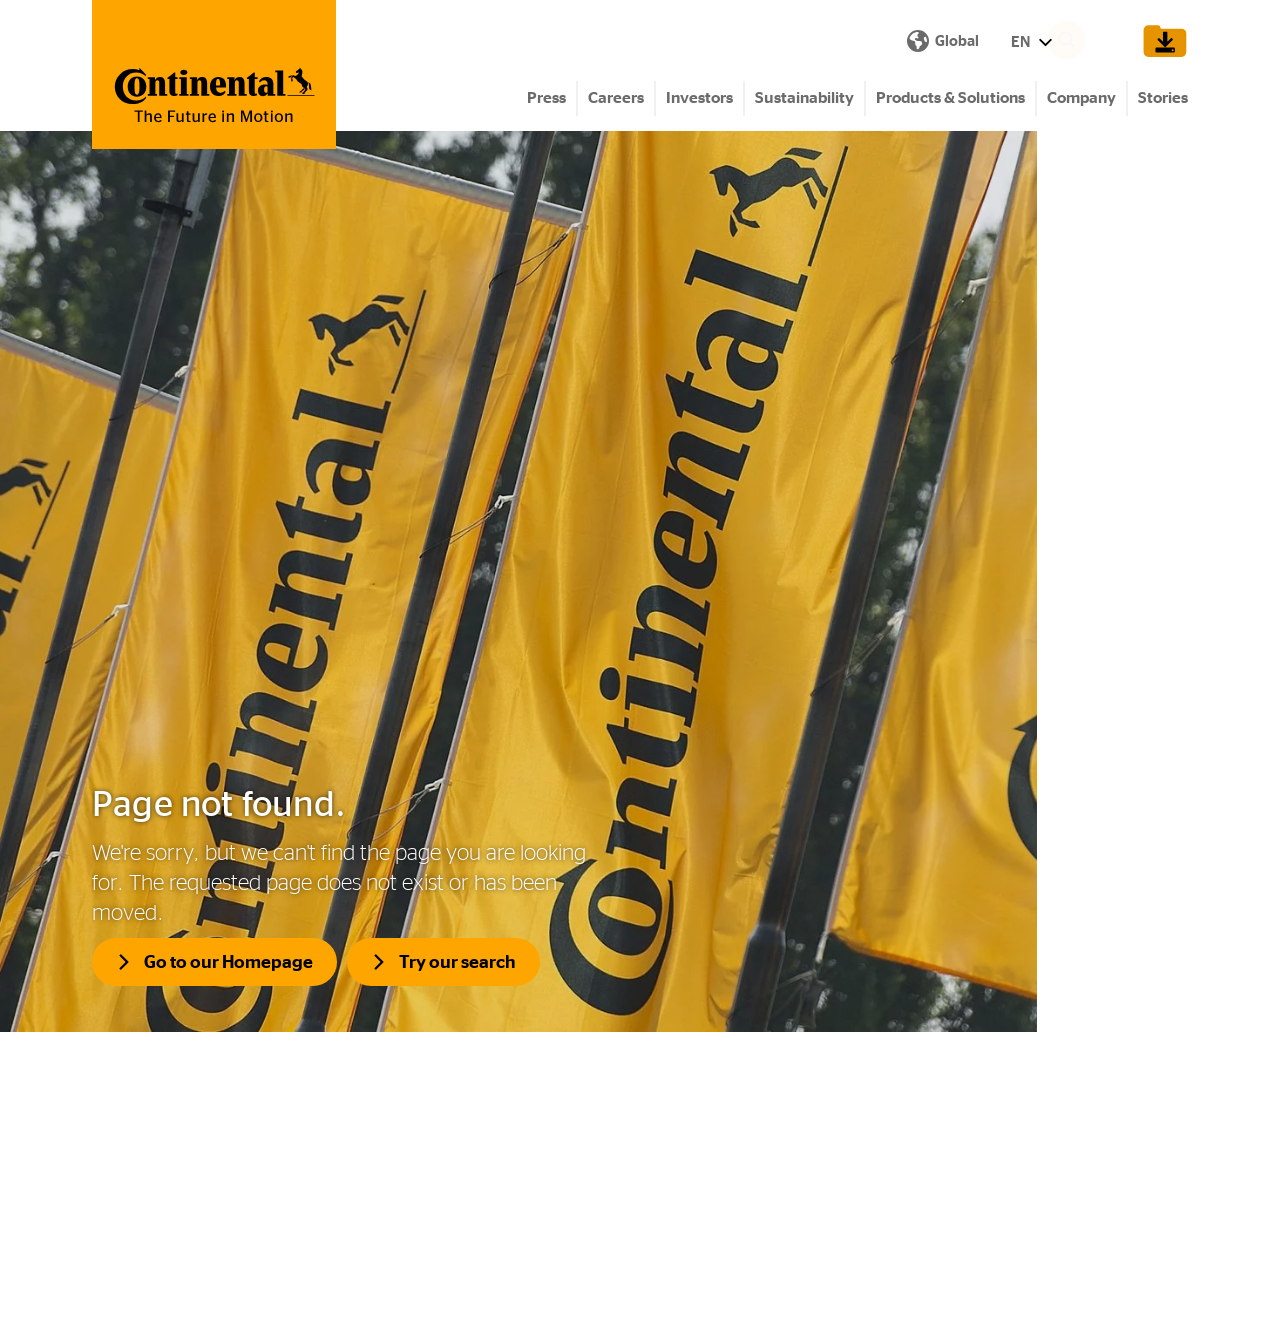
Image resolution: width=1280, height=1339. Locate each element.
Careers (616, 100)
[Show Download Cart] (1161, 42)
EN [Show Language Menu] (675, 42)
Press (546, 100)
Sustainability (804, 100)
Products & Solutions (950, 100)
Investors (699, 100)
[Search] (1096, 42)
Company (1081, 100)
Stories (1163, 100)
